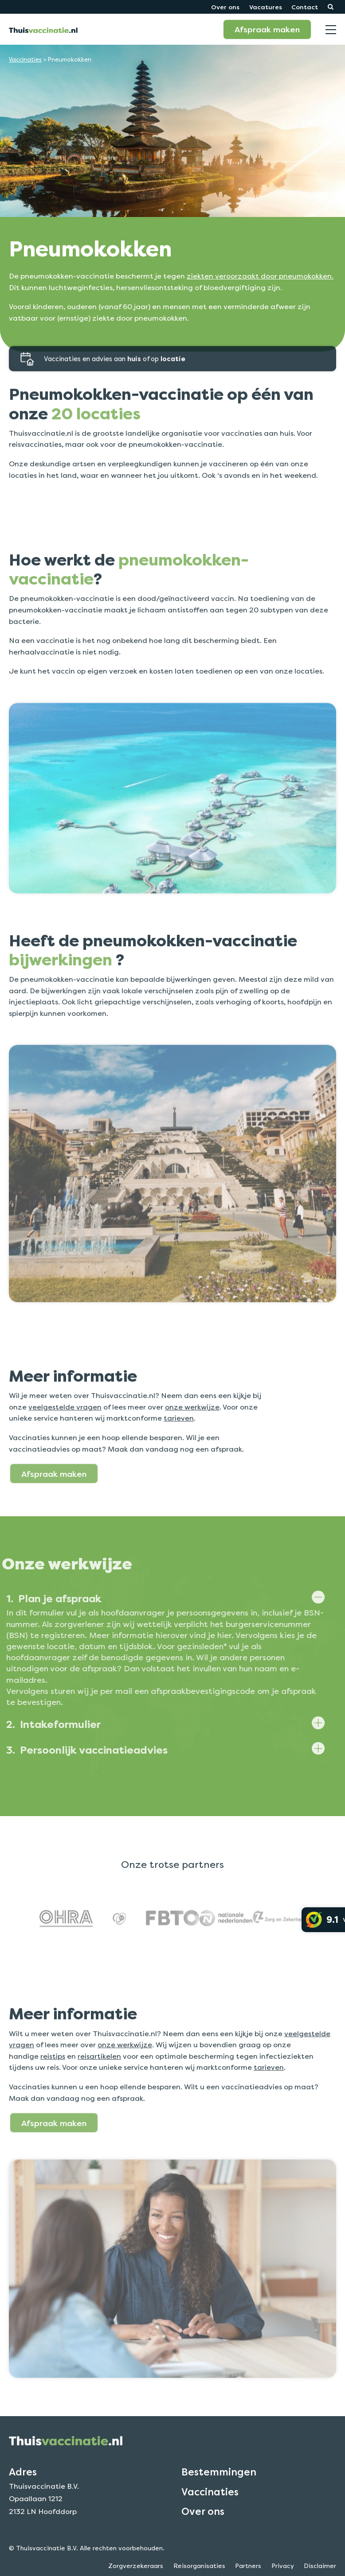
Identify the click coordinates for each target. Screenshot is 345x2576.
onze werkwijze (192, 1438)
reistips (52, 2087)
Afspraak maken (267, 29)
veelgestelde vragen (65, 1438)
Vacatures (265, 7)
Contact (304, 7)
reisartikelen (99, 2087)
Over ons (225, 7)
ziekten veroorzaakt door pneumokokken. (260, 276)
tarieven (179, 1449)
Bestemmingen (218, 2503)
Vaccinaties (25, 59)
